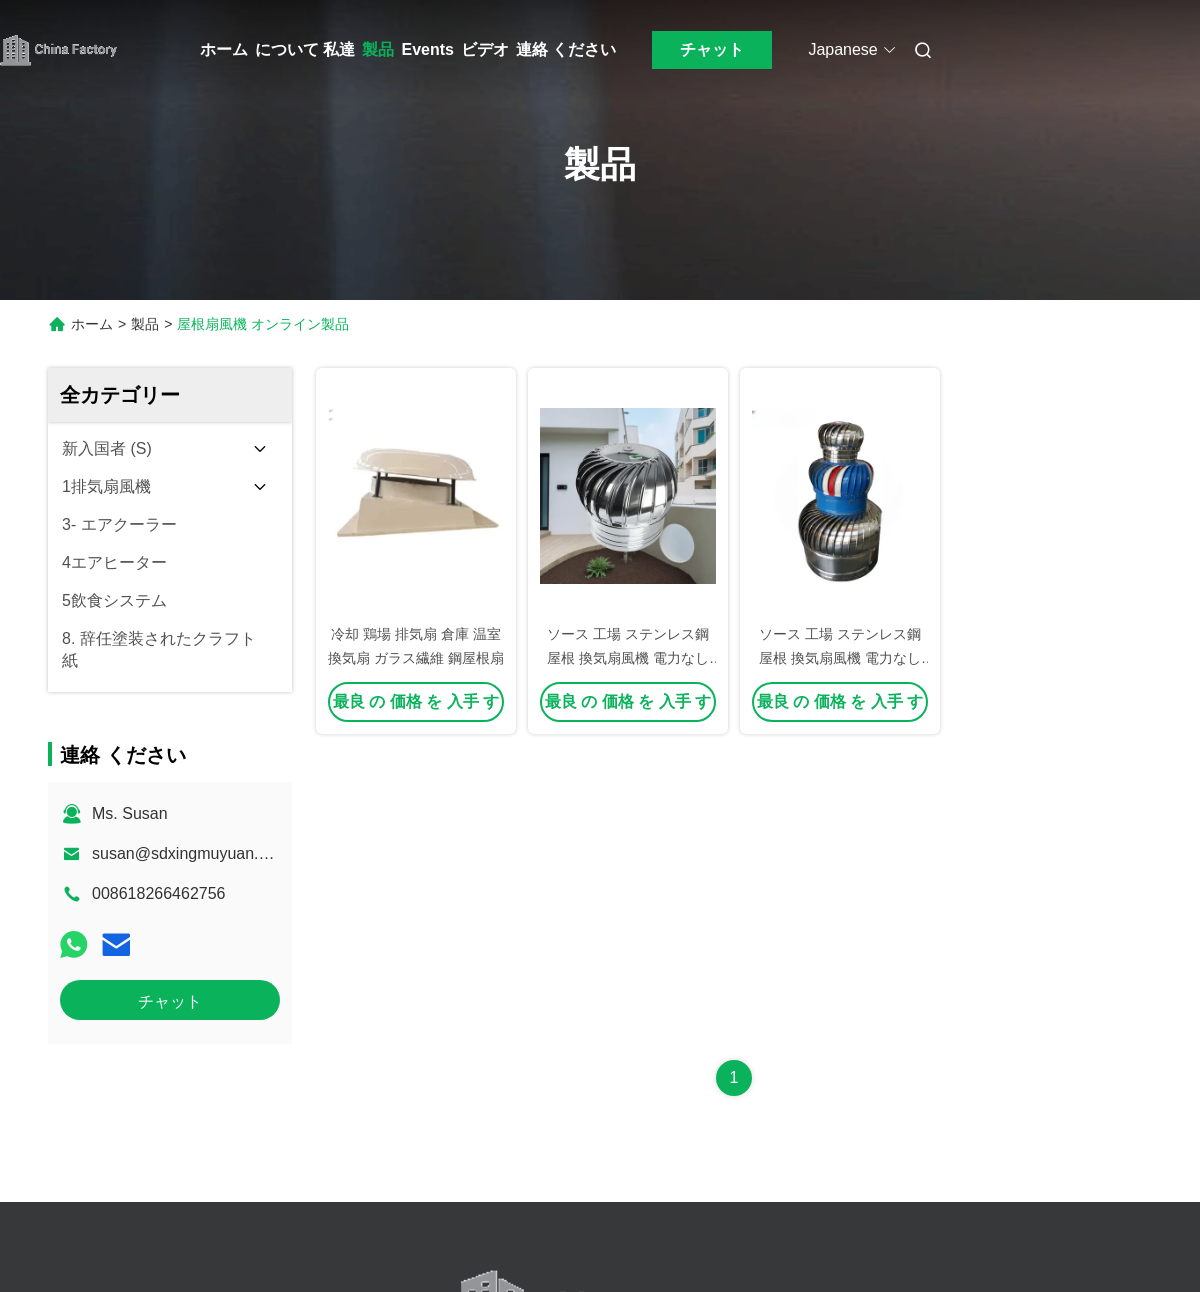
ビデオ (485, 49)
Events (427, 49)
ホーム (224, 49)
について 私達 (305, 49)
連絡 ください (566, 49)
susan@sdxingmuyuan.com (190, 853)
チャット (712, 49)
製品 (378, 49)
